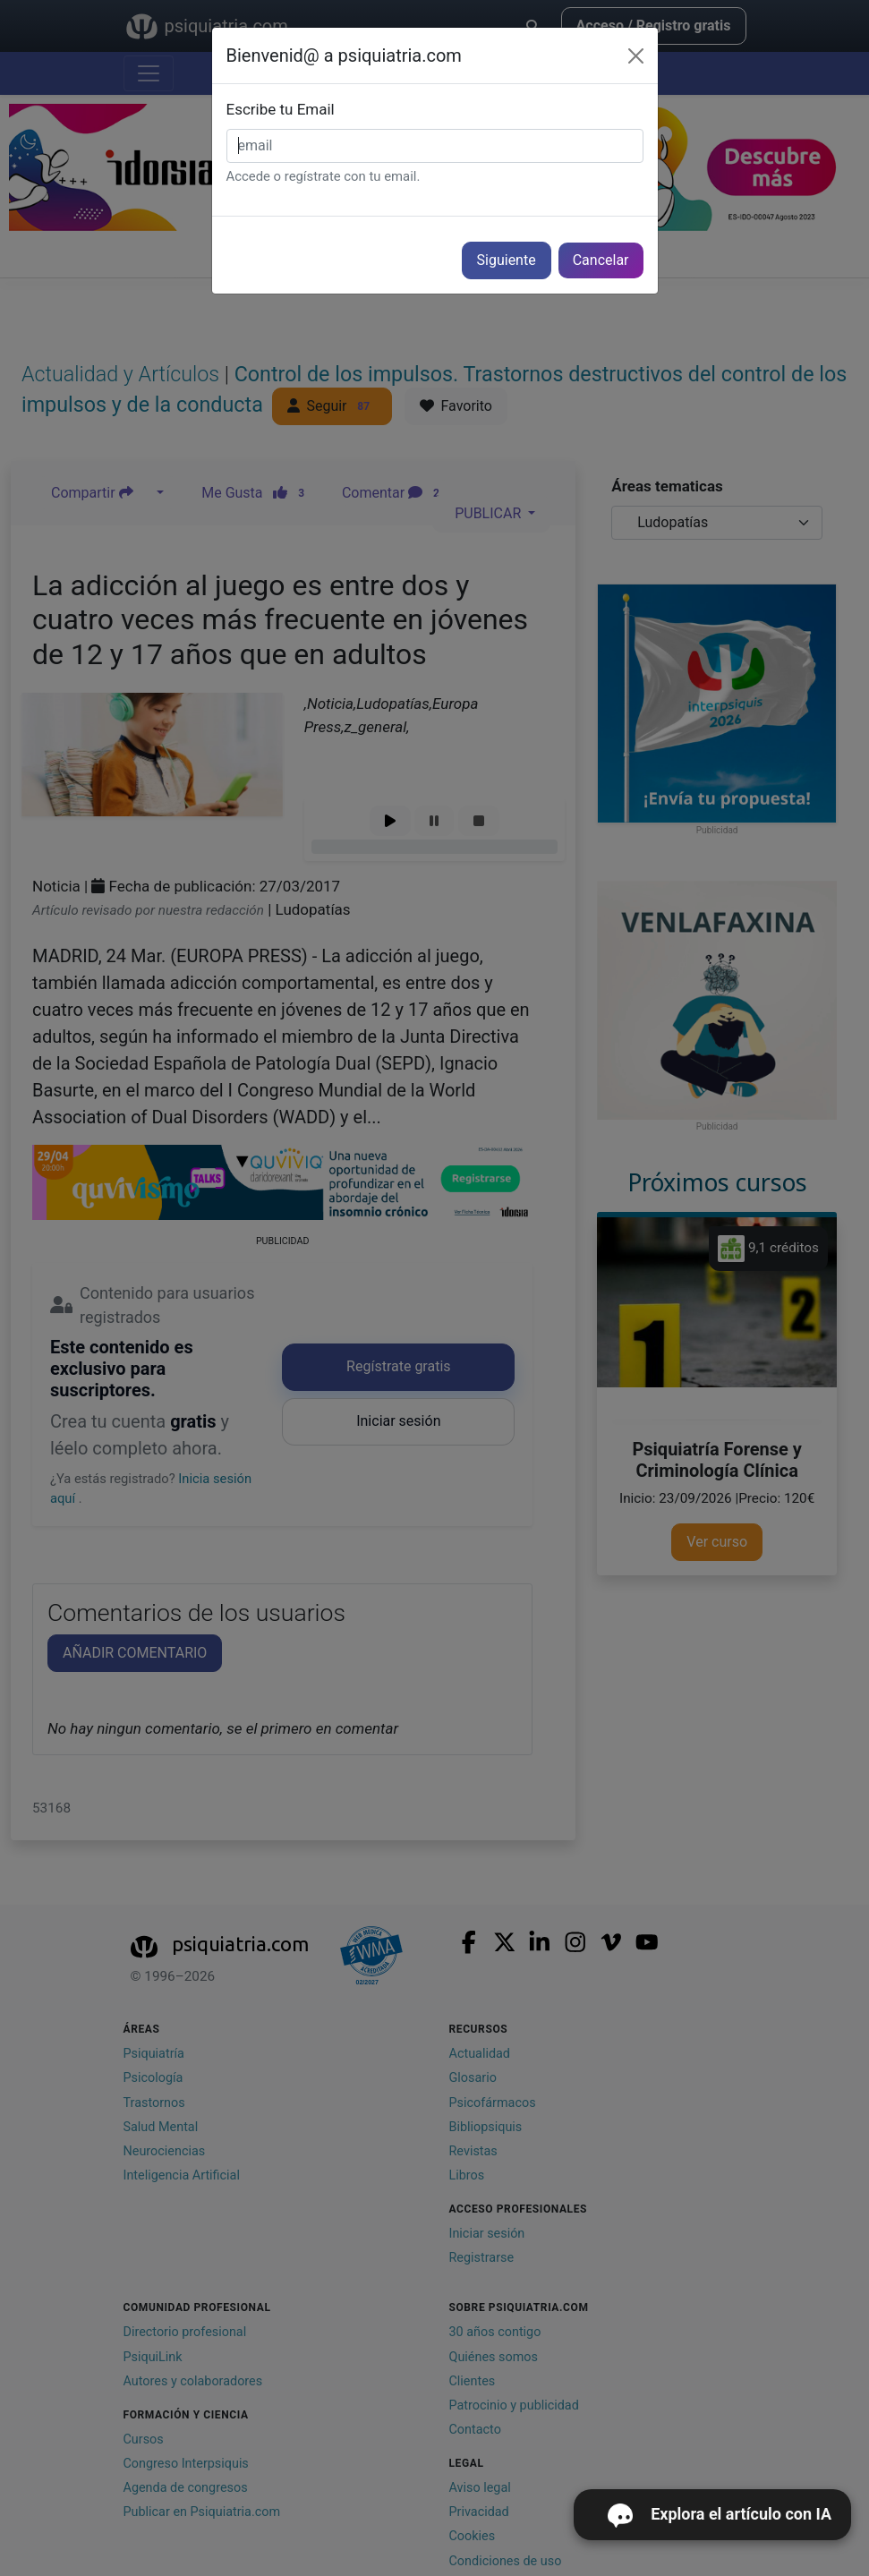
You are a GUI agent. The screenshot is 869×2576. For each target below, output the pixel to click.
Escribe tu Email (280, 109)
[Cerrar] (636, 56)
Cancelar (601, 260)
